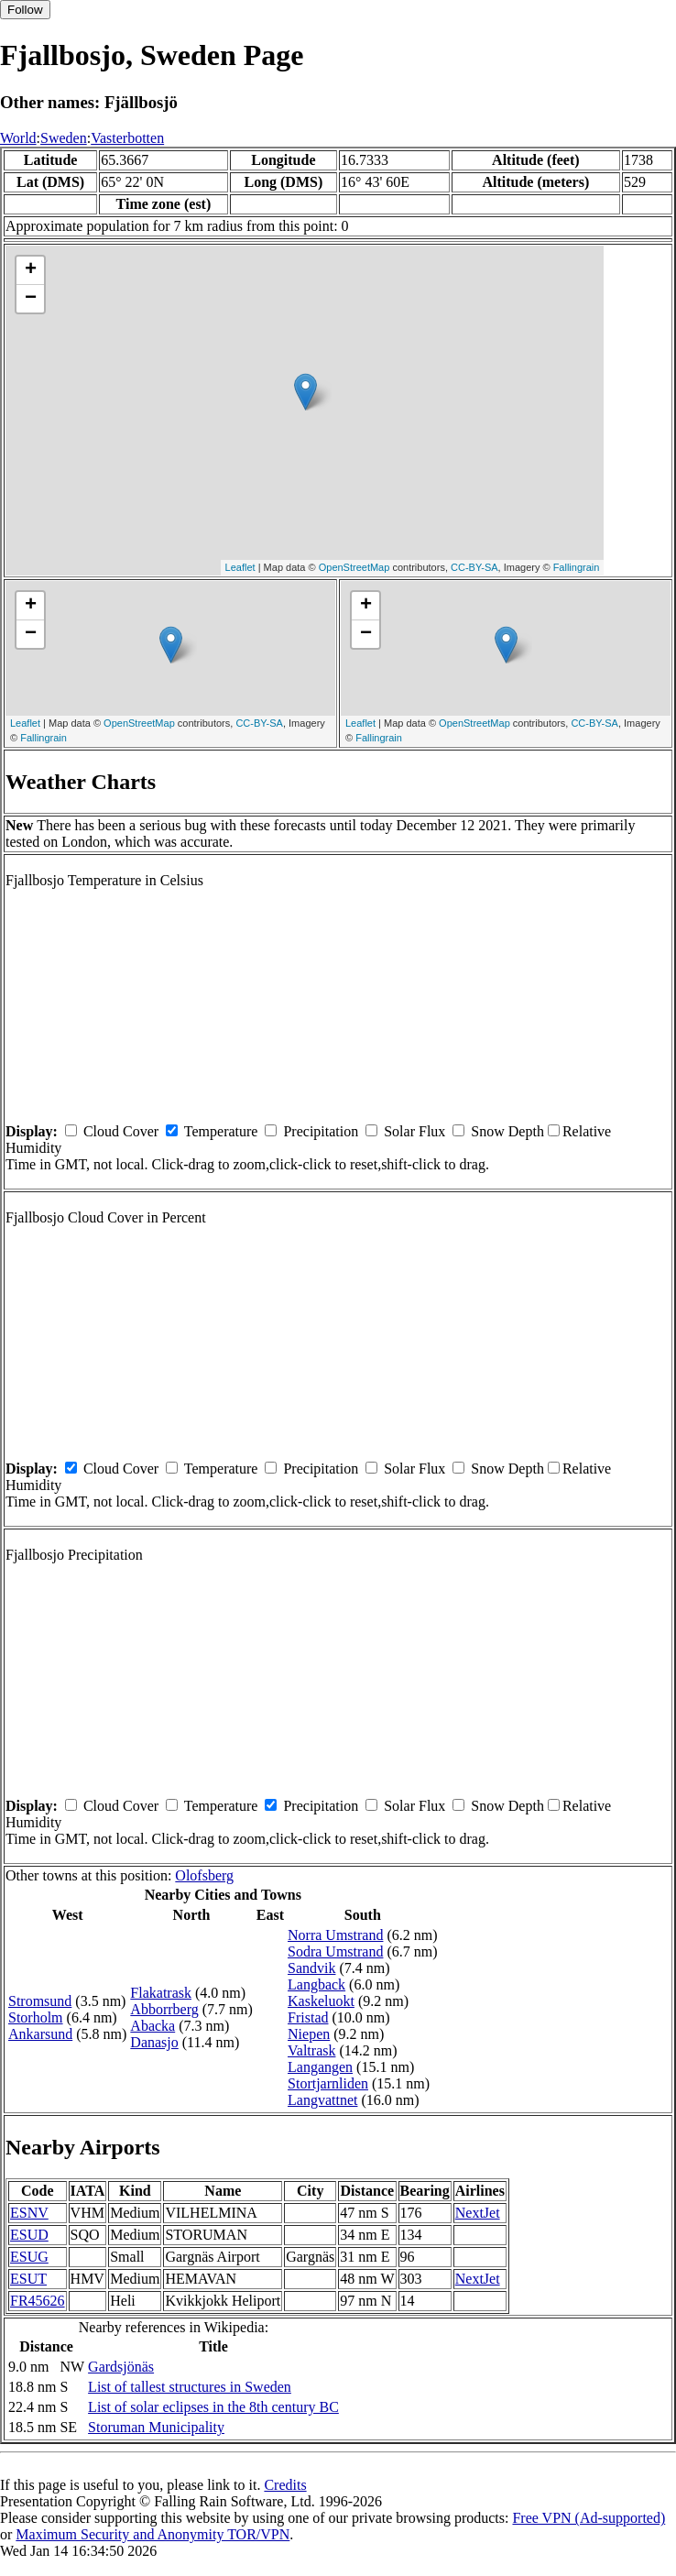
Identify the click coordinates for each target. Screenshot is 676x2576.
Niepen (309, 2034)
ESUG (29, 2256)
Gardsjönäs (121, 2366)
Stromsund (39, 2001)
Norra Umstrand (335, 1935)
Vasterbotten (127, 138)
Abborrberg (164, 2009)
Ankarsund (40, 2034)
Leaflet (240, 567)
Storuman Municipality (156, 2427)
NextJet (477, 2212)
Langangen (320, 2067)
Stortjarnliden (328, 2083)
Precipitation (320, 1131)
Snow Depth (507, 1131)
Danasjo (154, 2042)
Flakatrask (160, 1993)
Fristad (308, 2017)
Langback (316, 1984)
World (18, 138)
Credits (285, 2485)
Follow (25, 9)
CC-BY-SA (474, 567)
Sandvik (311, 1968)
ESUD (29, 2234)
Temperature (221, 1131)
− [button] (31, 298)
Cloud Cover (120, 1131)
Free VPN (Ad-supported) (588, 2518)
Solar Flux (414, 1131)
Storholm (35, 2017)
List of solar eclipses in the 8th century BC (213, 2407)
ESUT (28, 2278)
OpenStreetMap (354, 567)
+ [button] (31, 270)
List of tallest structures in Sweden (189, 2387)
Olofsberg (204, 1875)
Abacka (152, 2025)
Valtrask (311, 2050)
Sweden (63, 138)
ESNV (29, 2212)
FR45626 (37, 2300)
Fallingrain (576, 567)
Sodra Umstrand (335, 1951)
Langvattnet (322, 2100)
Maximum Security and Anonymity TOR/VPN (152, 2534)
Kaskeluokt (321, 2001)
